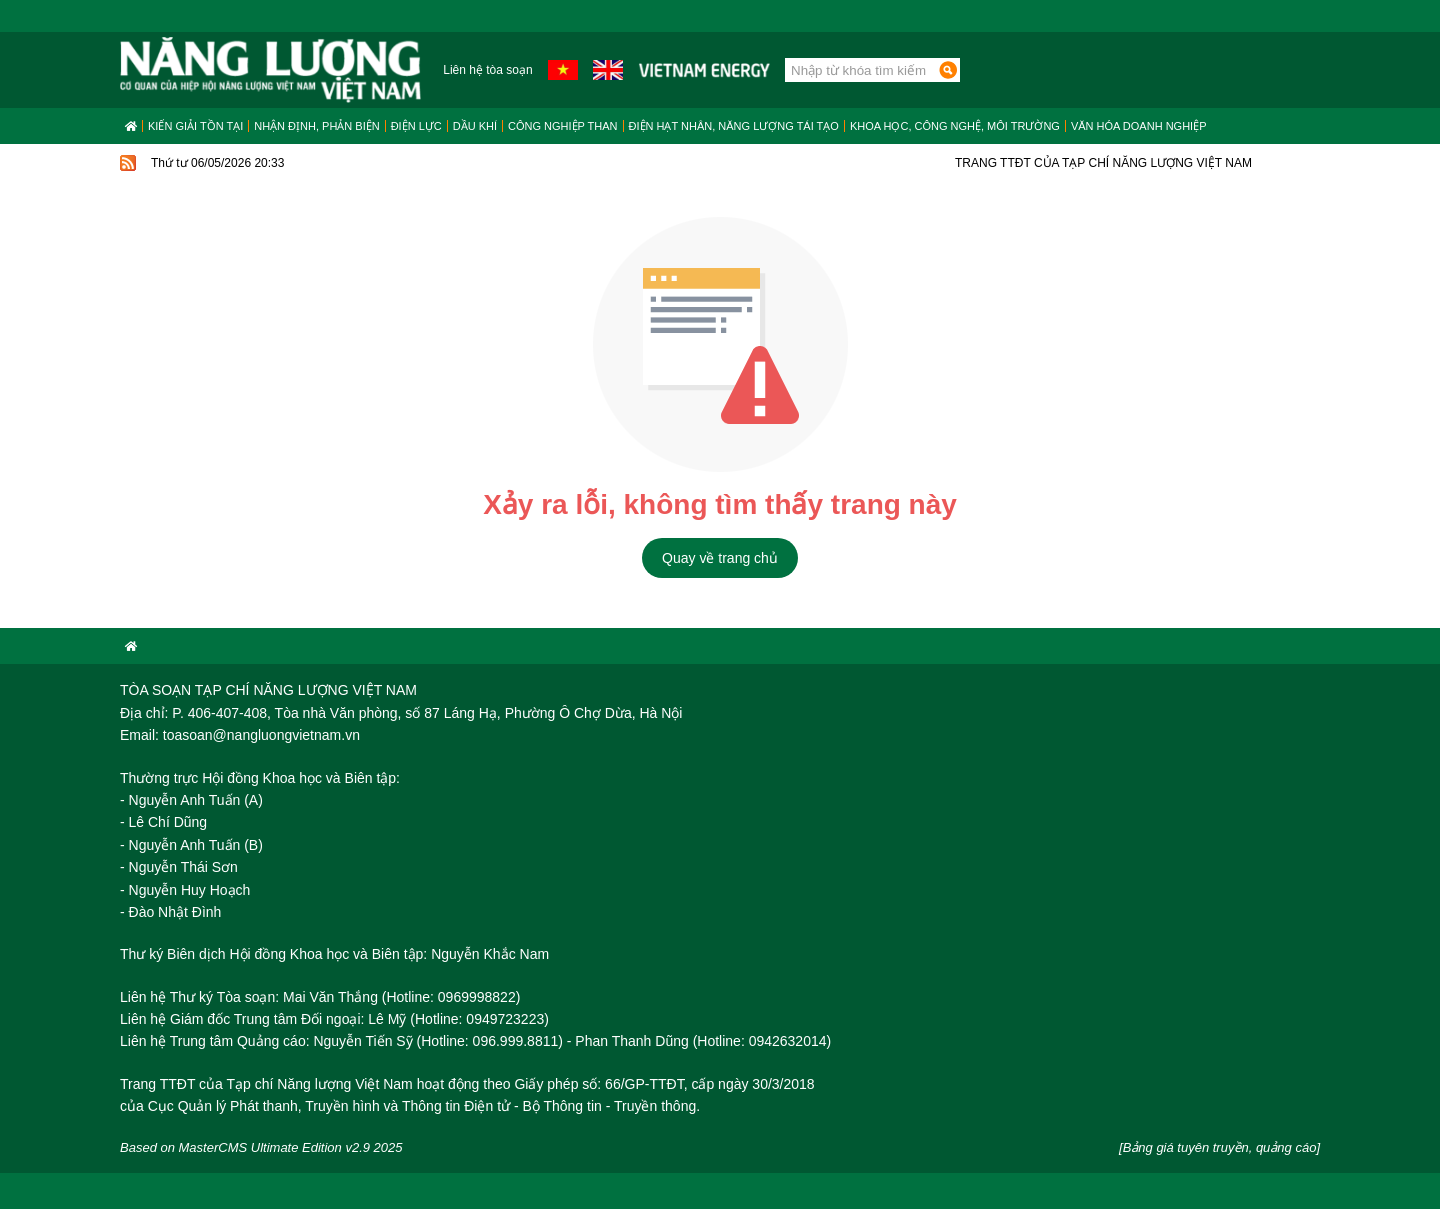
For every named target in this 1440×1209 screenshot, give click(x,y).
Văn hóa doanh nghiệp (1139, 126)
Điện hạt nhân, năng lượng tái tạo (734, 126)
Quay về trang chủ (720, 558)
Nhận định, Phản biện (316, 126)
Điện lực (416, 126)
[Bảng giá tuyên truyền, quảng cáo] (1219, 1147)
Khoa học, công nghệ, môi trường (955, 126)
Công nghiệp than (563, 126)
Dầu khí (475, 126)
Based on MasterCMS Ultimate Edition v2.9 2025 (261, 1147)
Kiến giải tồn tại (195, 126)
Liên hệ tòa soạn (487, 70)
